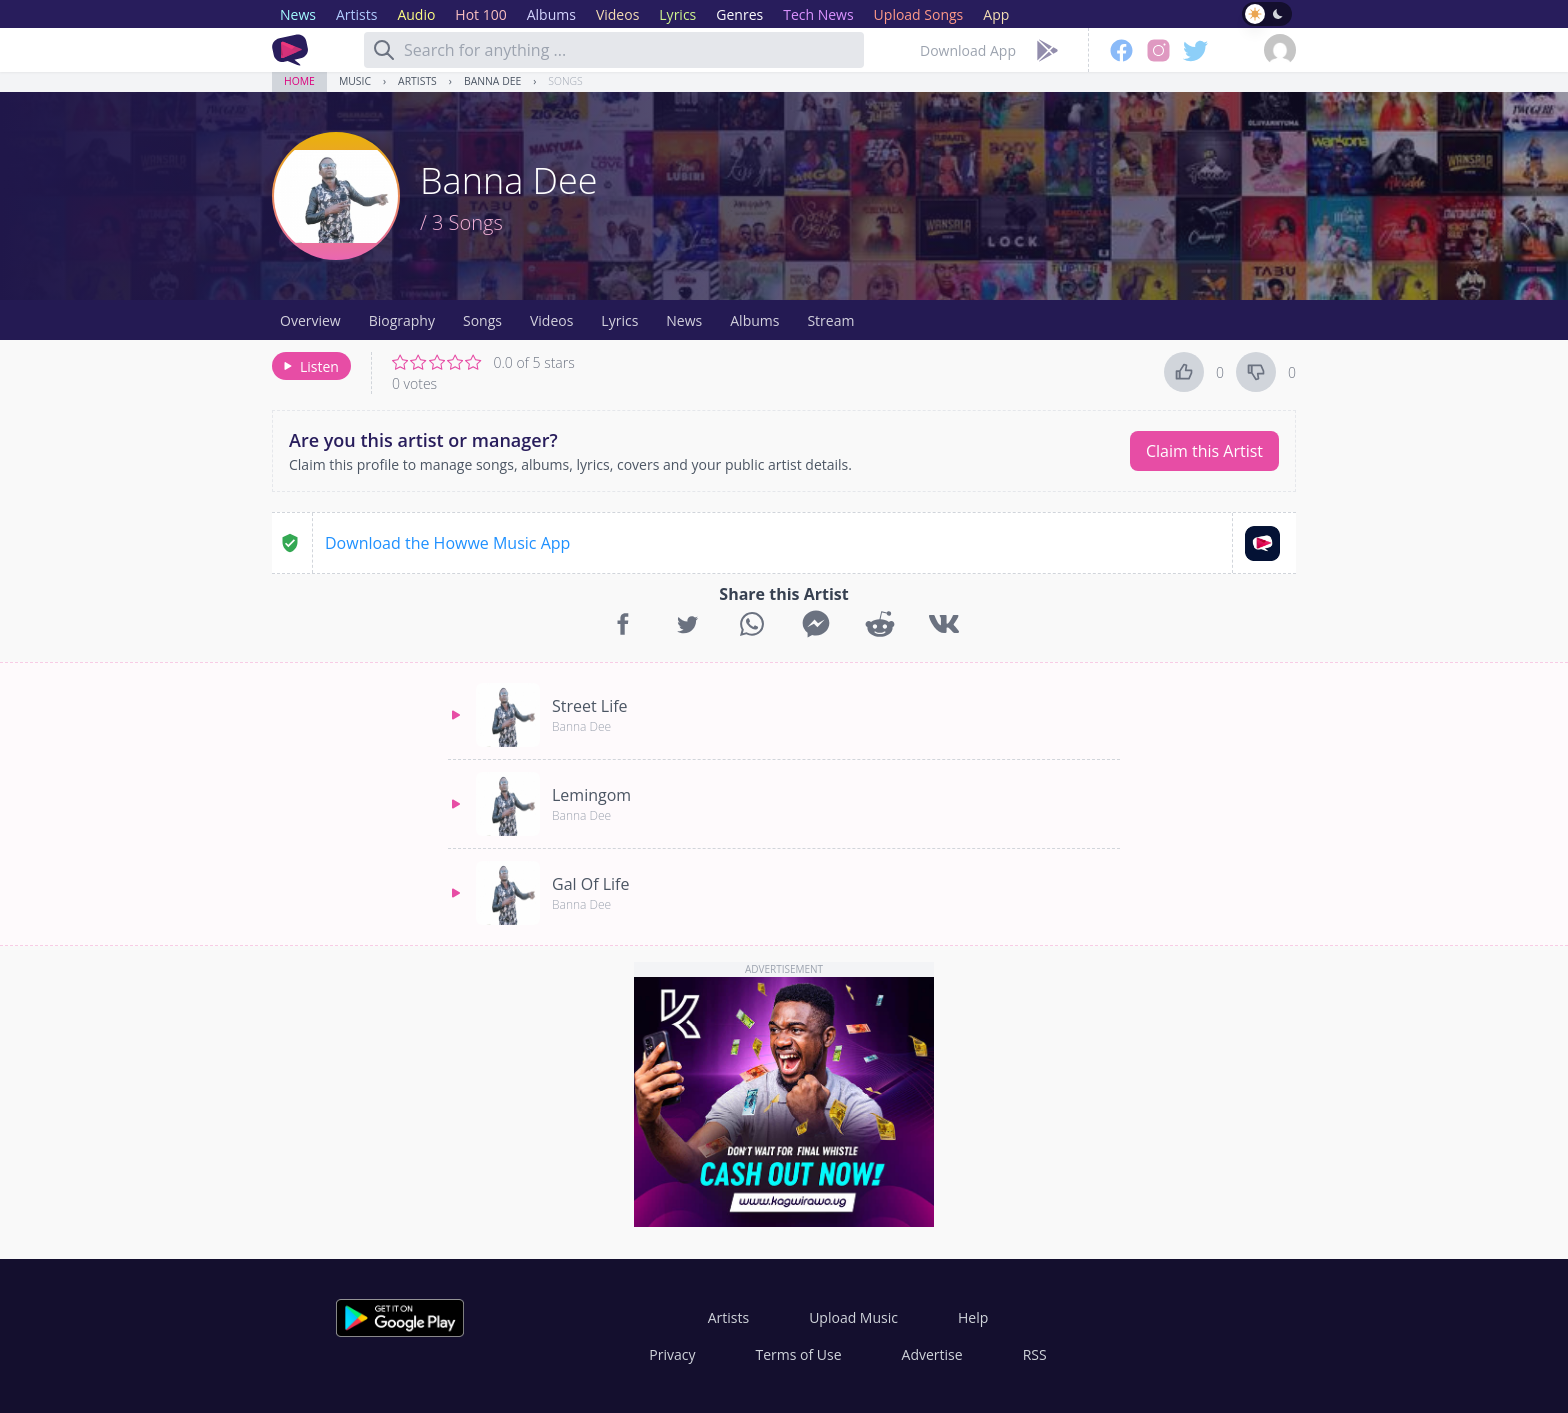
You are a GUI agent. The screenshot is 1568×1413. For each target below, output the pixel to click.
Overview (310, 320)
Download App (968, 50)
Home (299, 81)
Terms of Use (799, 1354)
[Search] (384, 50)
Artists (417, 81)
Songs (565, 81)
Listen (309, 366)
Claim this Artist (1204, 451)
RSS (1035, 1354)
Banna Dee (492, 81)
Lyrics (619, 320)
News (684, 320)
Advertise (932, 1354)
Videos (551, 320)
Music (355, 81)
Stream (830, 320)
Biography (402, 320)
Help (973, 1317)
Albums (754, 320)
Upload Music (853, 1317)
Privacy (672, 1354)
